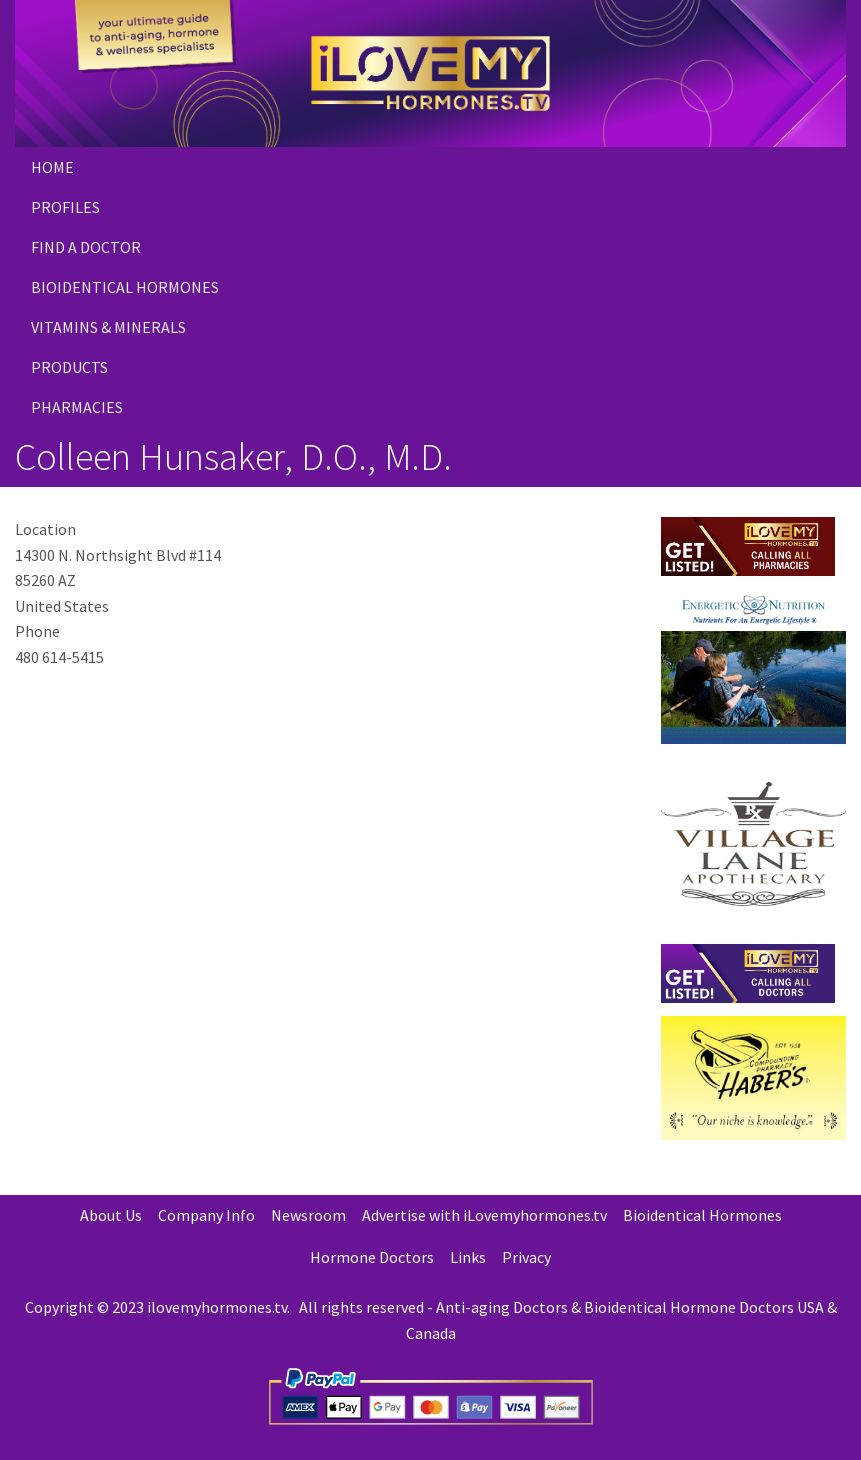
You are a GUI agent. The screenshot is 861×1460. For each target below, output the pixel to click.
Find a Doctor (86, 247)
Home (52, 167)
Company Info (206, 1215)
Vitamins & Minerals (108, 327)
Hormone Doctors (372, 1257)
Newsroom (308, 1215)
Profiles (65, 207)
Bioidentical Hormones (125, 287)
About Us (111, 1215)
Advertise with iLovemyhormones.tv (484, 1215)
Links (468, 1257)
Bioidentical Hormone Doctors (689, 1307)
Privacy (526, 1257)
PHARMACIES (77, 407)
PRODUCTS (69, 367)
